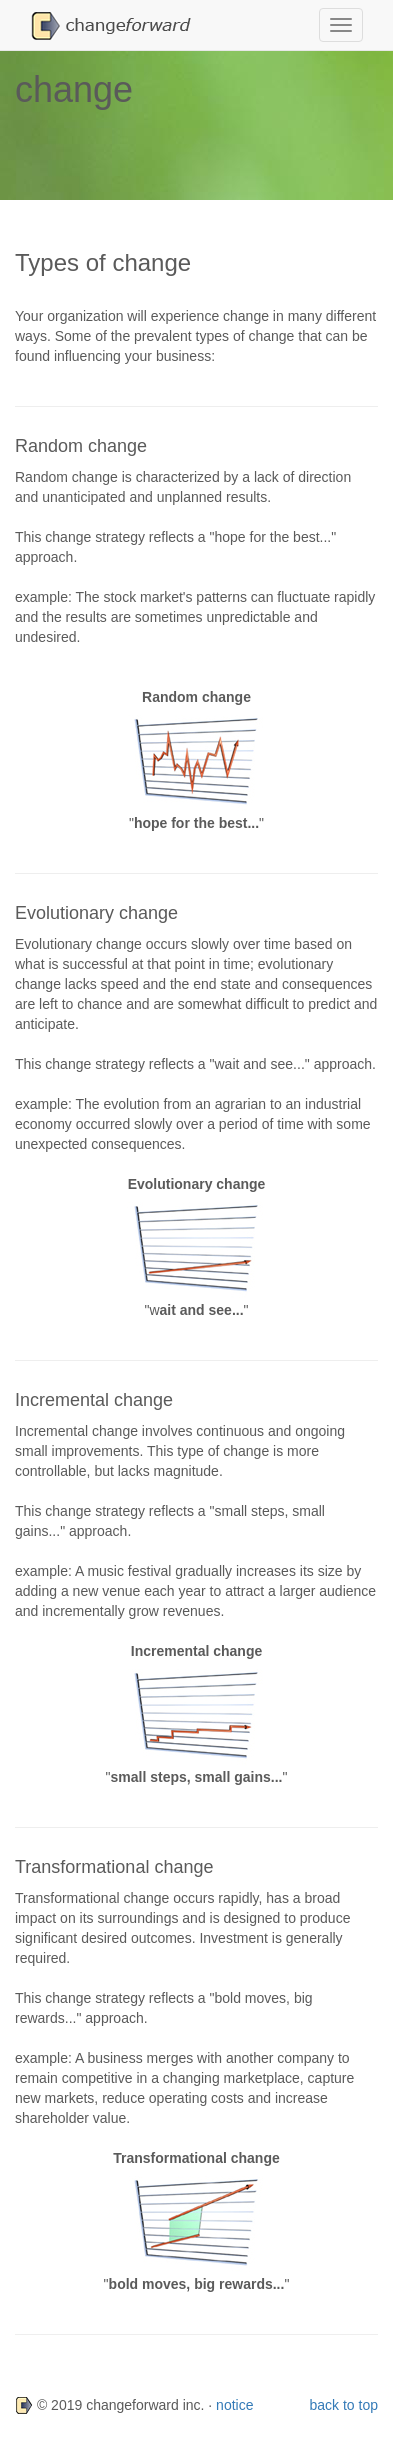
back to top (344, 2405)
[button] (116, 25)
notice (234, 2405)
